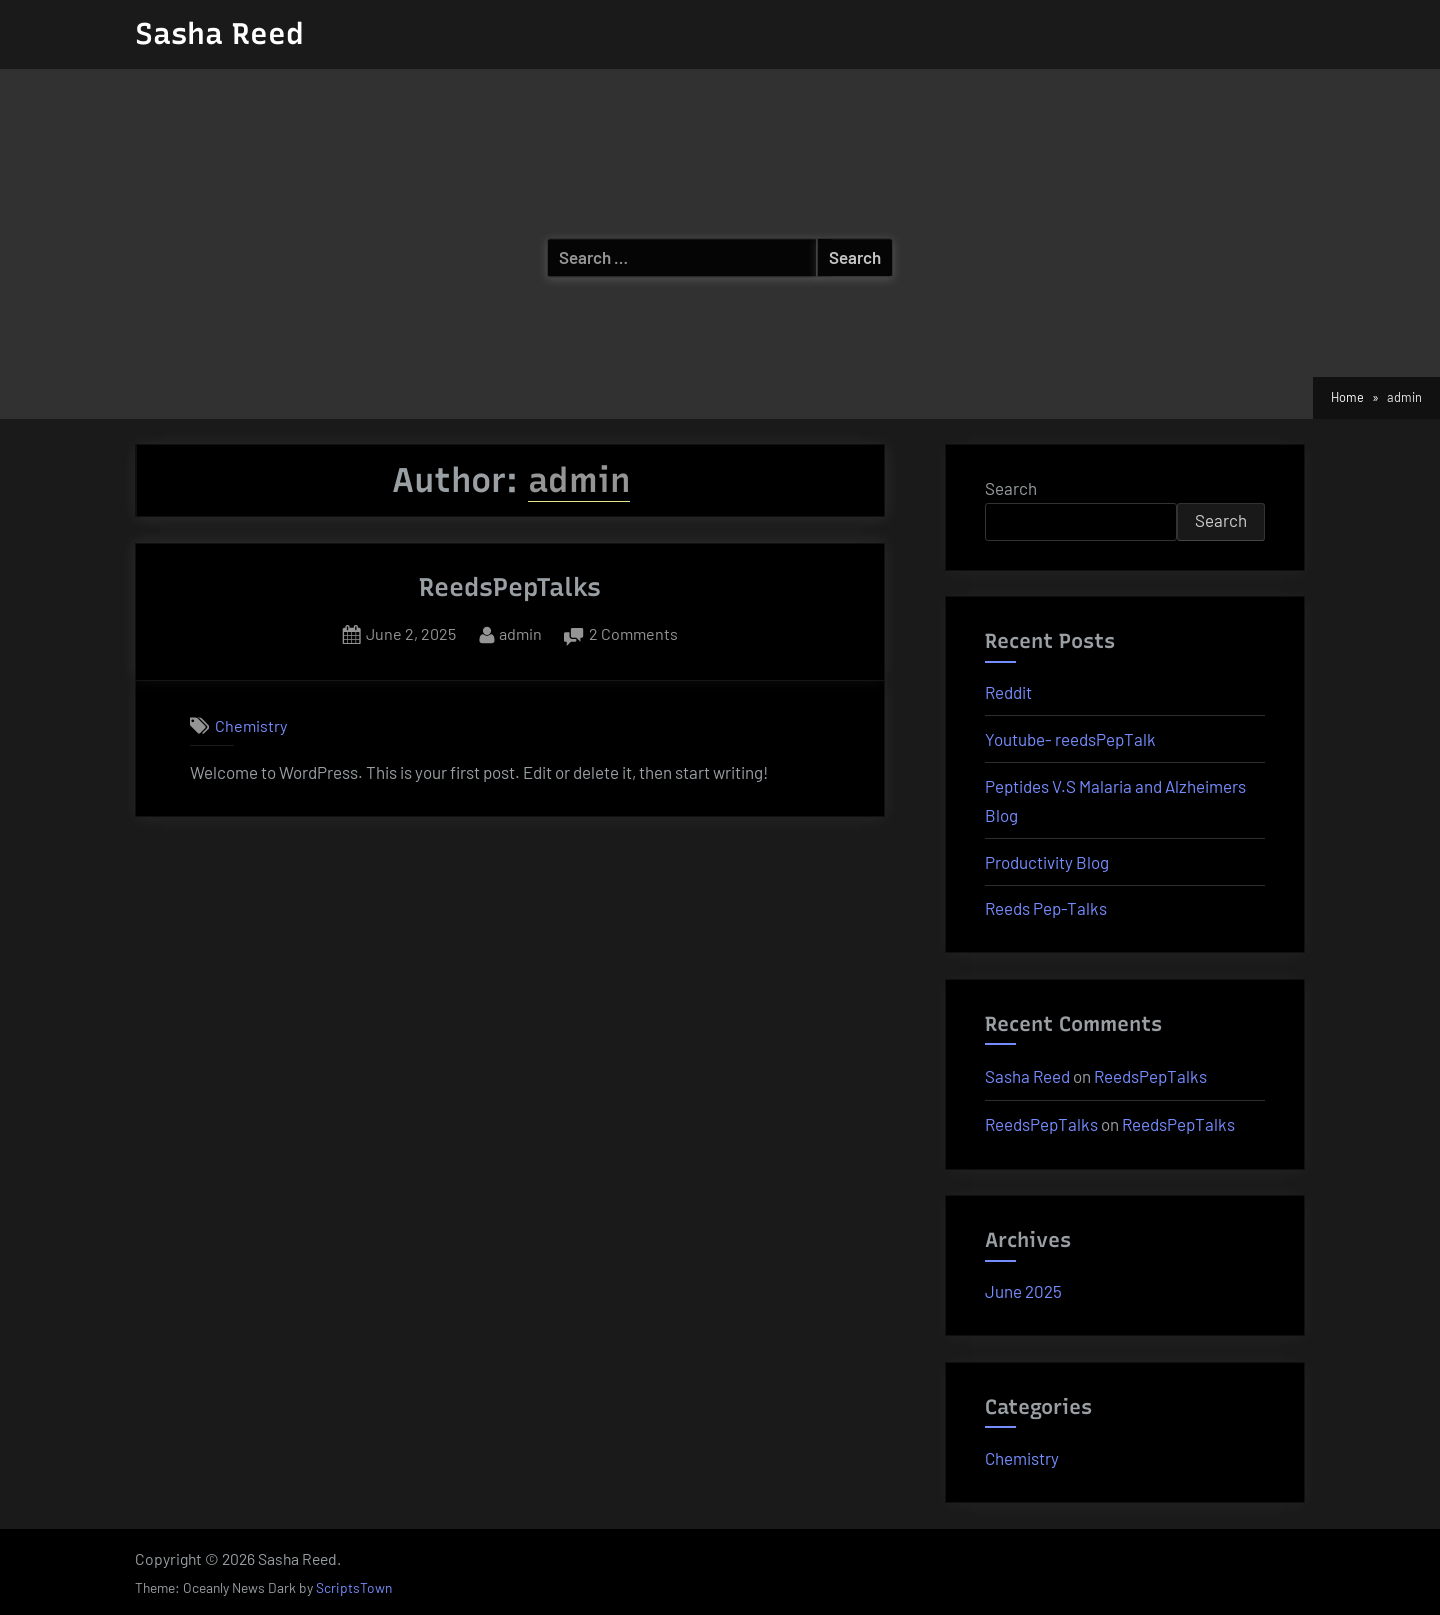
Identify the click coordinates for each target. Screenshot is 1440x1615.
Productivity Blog (1047, 862)
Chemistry (251, 725)
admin (520, 631)
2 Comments (633, 634)
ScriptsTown (354, 1587)
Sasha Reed (219, 33)
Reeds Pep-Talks (1046, 908)
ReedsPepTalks (510, 587)
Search (1011, 488)
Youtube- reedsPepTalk (1070, 739)
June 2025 (1023, 1291)
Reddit (1008, 692)
